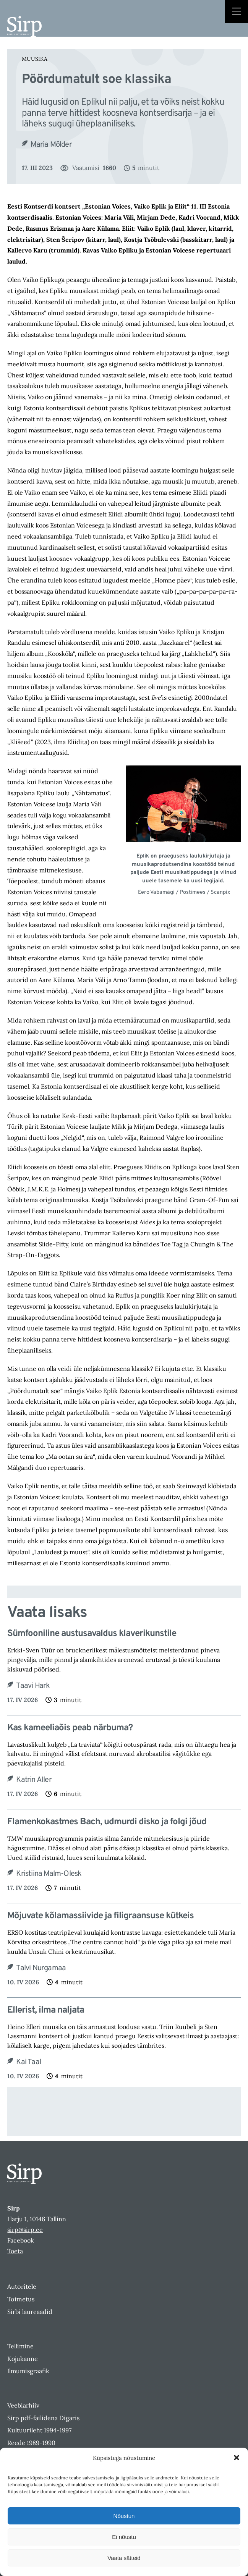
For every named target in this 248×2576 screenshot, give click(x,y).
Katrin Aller (33, 1780)
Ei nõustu (124, 2537)
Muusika (34, 58)
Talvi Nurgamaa (41, 1968)
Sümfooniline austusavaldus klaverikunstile (91, 1633)
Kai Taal (28, 2062)
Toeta (15, 2251)
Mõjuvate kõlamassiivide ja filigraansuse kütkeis (100, 1916)
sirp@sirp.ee (25, 2229)
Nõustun (124, 2516)
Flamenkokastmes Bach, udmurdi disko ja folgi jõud (106, 1822)
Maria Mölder (51, 145)
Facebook (20, 2240)
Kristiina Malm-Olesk (48, 1874)
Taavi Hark (33, 1686)
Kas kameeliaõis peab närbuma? (70, 1728)
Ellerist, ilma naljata (45, 2010)
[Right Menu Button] (236, 12)
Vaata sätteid (123, 2558)
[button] (236, 2457)
